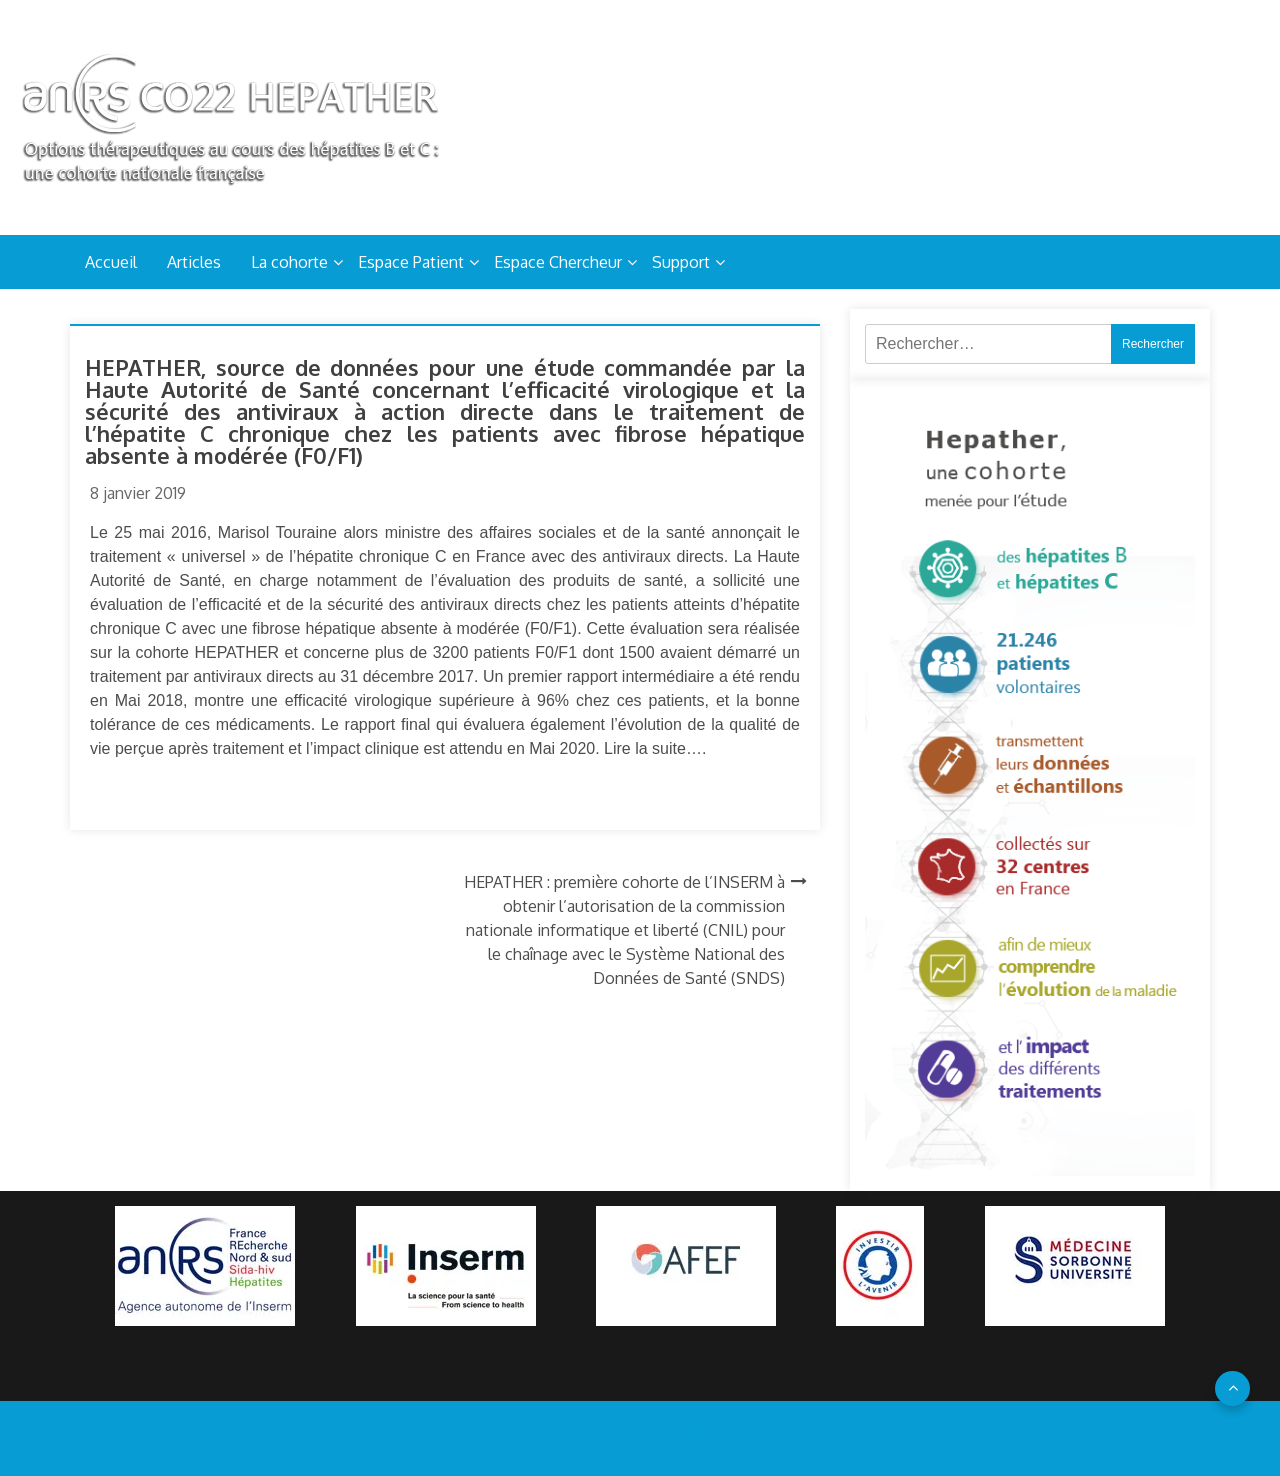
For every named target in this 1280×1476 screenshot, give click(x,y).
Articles (194, 262)
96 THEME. (676, 1438)
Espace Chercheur (558, 262)
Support (681, 262)
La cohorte (289, 262)
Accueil (111, 262)
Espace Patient (411, 262)
